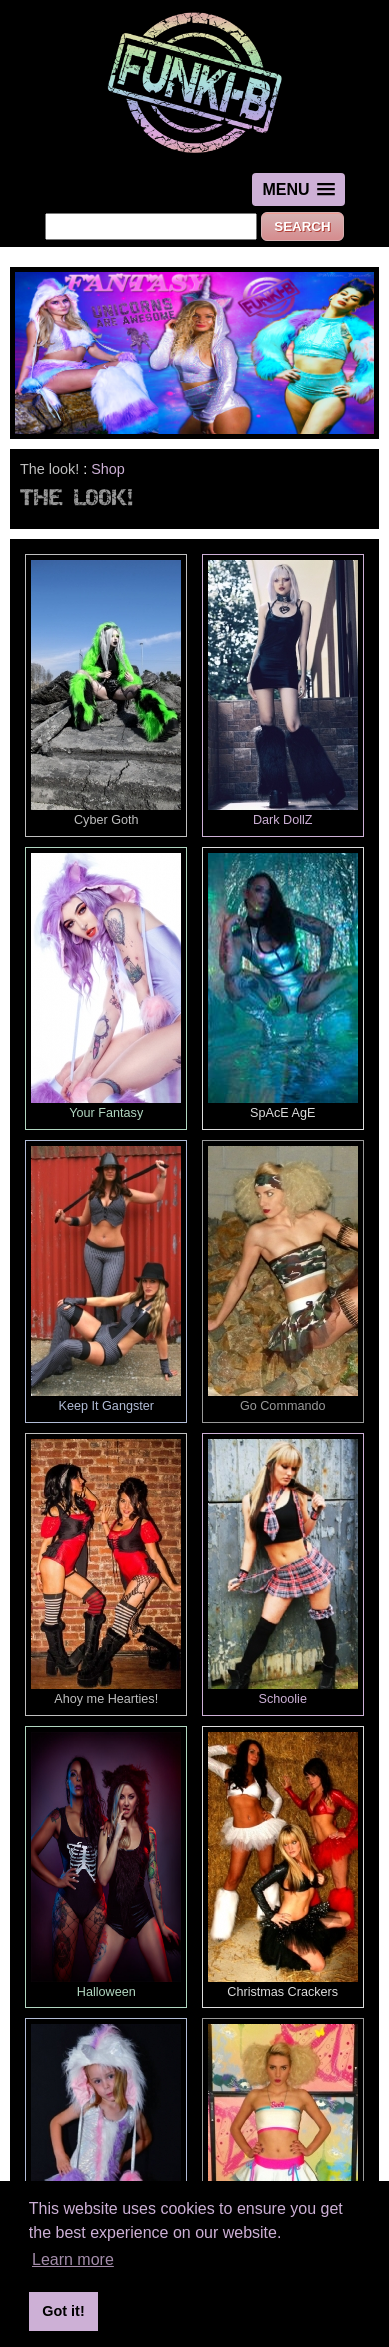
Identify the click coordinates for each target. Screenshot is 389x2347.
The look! (49, 469)
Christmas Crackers (283, 1865)
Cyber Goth (106, 693)
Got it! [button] (63, 2311)
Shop (108, 469)
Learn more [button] (73, 2259)
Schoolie (283, 1572)
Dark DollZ (283, 693)
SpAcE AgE (283, 986)
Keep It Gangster (106, 1279)
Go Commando (283, 1279)
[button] (298, 189)
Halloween (106, 1865)
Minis (106, 2157)
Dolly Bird (283, 2157)
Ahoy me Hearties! (106, 1572)
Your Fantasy (106, 986)
